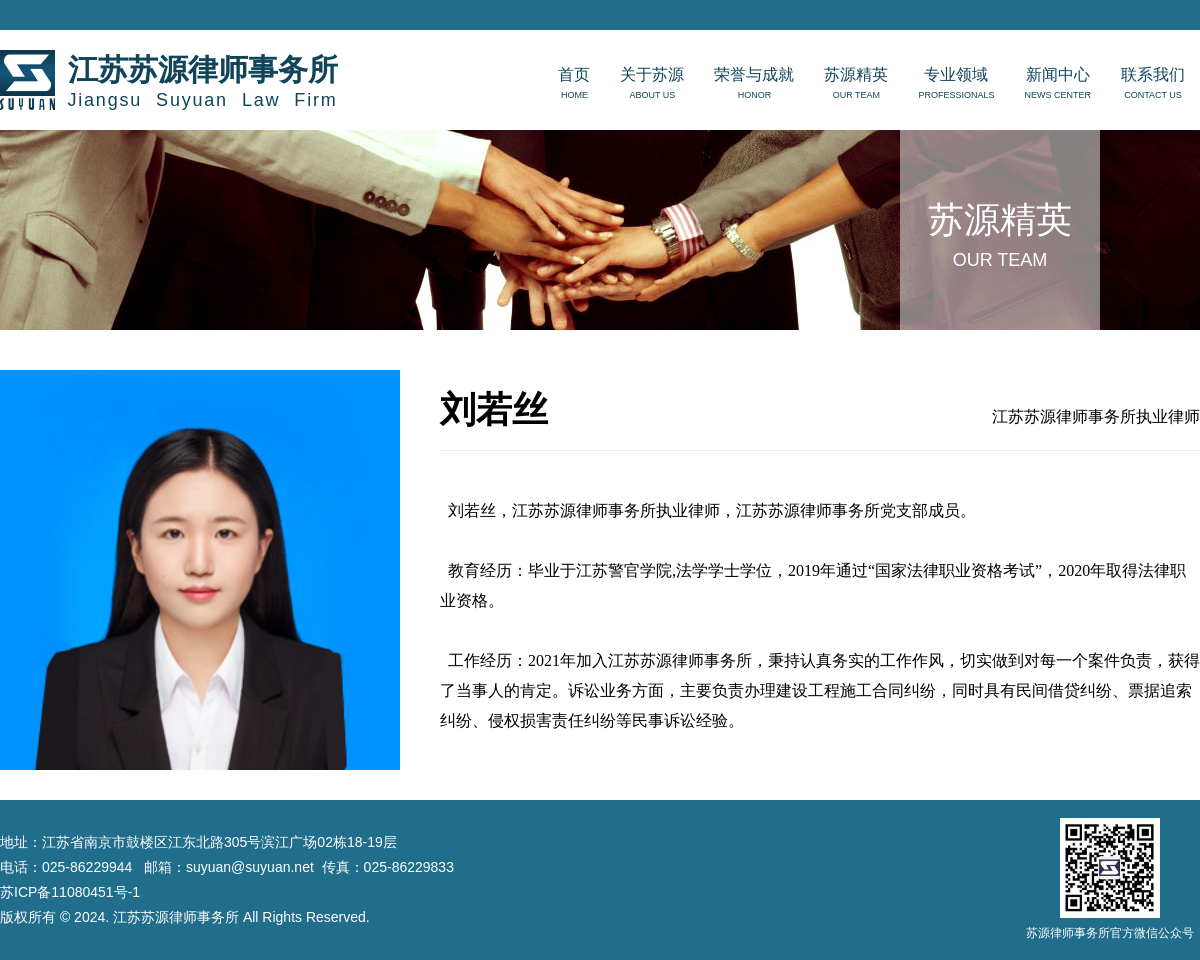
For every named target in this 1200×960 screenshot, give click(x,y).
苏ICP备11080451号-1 (70, 892)
